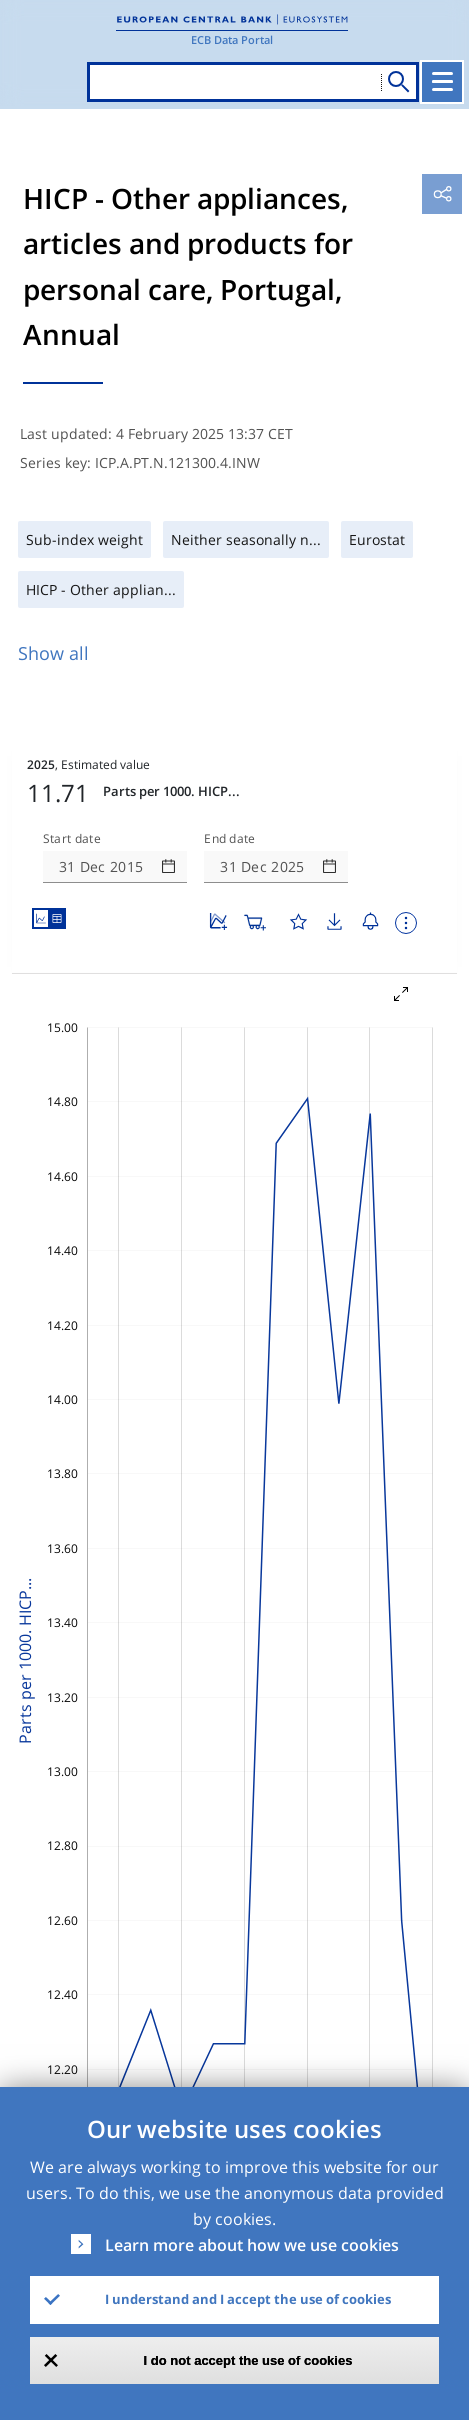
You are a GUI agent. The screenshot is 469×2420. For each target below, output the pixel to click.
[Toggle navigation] (442, 82)
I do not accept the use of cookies (248, 2360)
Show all (53, 653)
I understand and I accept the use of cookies (248, 2299)
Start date (72, 839)
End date (230, 839)
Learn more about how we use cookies (252, 2245)
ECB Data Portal (232, 39)
